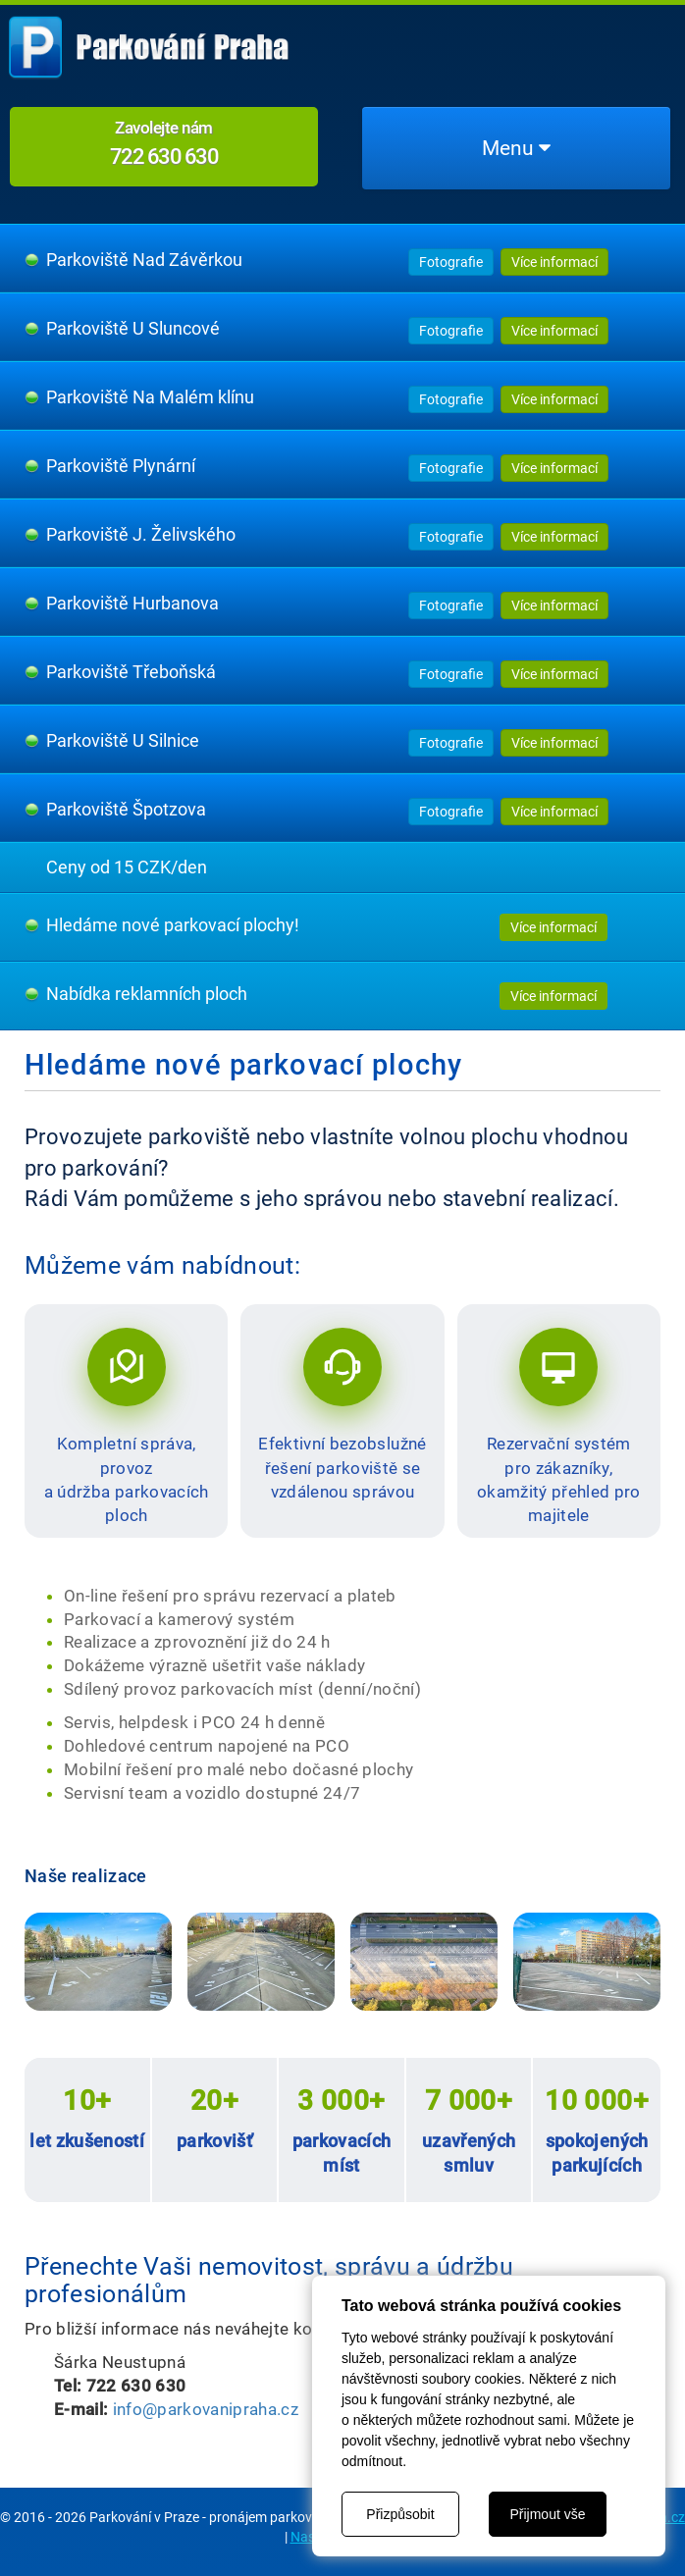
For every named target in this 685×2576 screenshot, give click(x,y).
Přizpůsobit (400, 2514)
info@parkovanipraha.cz (205, 2409)
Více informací (554, 262)
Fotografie (451, 262)
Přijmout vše (547, 2514)
